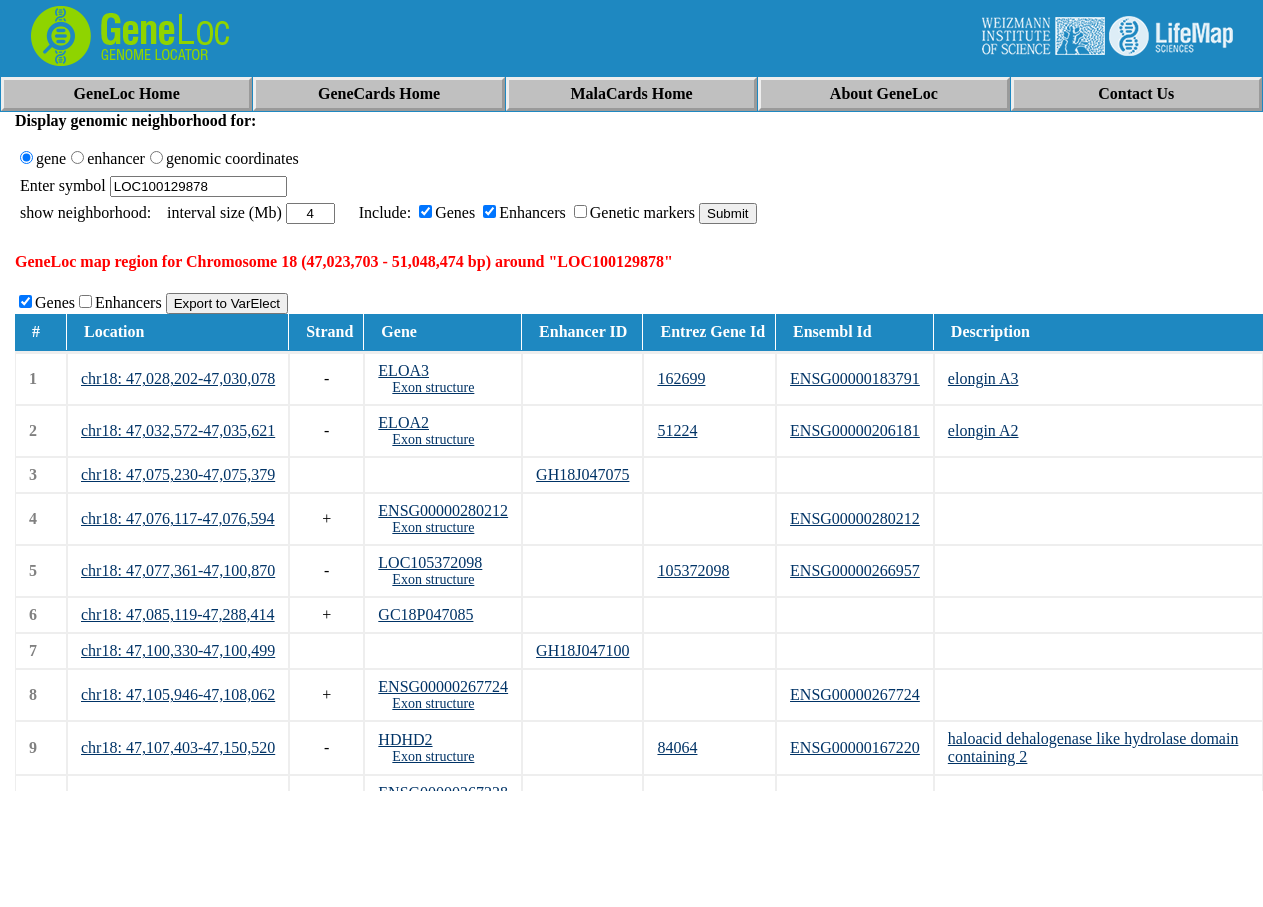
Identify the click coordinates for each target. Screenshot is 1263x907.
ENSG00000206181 (855, 430)
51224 (677, 430)
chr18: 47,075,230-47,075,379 (178, 474)
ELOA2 (403, 422)
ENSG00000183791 (855, 378)
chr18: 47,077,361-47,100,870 (178, 570)
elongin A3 (983, 378)
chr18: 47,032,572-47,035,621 (178, 430)
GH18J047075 (582, 474)
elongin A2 (983, 430)
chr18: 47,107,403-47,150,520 (178, 747)
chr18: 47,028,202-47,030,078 (178, 378)
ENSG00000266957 (855, 570)
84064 (677, 747)
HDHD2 (405, 739)
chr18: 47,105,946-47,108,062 (178, 694)
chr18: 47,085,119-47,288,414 (178, 614)
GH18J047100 (582, 650)
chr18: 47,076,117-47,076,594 (178, 518)
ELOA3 (403, 370)
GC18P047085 (425, 614)
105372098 (693, 570)
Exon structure (433, 387)
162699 (681, 378)
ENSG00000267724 (443, 686)
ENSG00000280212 (443, 510)
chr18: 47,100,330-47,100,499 (178, 650)
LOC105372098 (430, 562)
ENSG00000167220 (855, 747)
